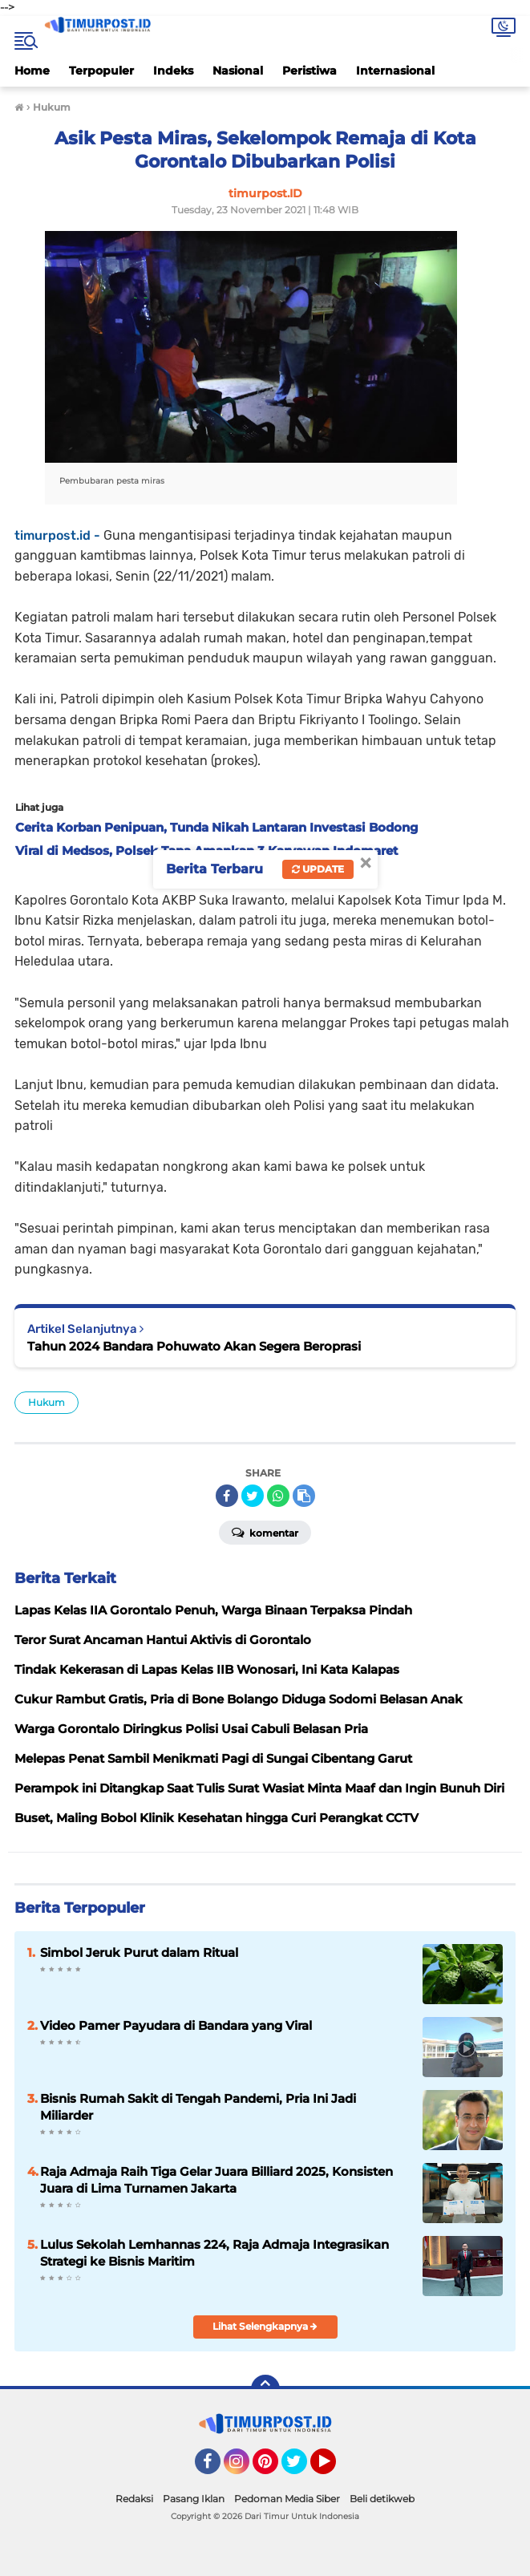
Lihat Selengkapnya (265, 2326)
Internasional (395, 70)
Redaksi (134, 2499)
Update (318, 869)
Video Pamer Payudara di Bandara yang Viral (176, 2025)
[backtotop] (265, 2389)
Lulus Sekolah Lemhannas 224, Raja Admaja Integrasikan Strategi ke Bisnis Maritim (214, 2253)
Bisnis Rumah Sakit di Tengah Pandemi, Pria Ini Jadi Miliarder (198, 2107)
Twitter (301, 2468)
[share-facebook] (227, 1495)
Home (32, 70)
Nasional (237, 70)
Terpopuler (101, 70)
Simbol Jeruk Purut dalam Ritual (139, 1952)
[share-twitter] (252, 1495)
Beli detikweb (382, 2499)
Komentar (265, 1532)
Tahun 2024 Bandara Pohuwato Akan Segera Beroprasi (194, 1346)
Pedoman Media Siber (287, 2499)
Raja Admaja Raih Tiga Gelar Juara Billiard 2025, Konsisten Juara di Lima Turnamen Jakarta (216, 2180)
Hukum (46, 1402)
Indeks (173, 70)
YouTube (334, 2468)
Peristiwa (309, 70)
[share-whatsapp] (278, 1495)
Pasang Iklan (194, 2499)
